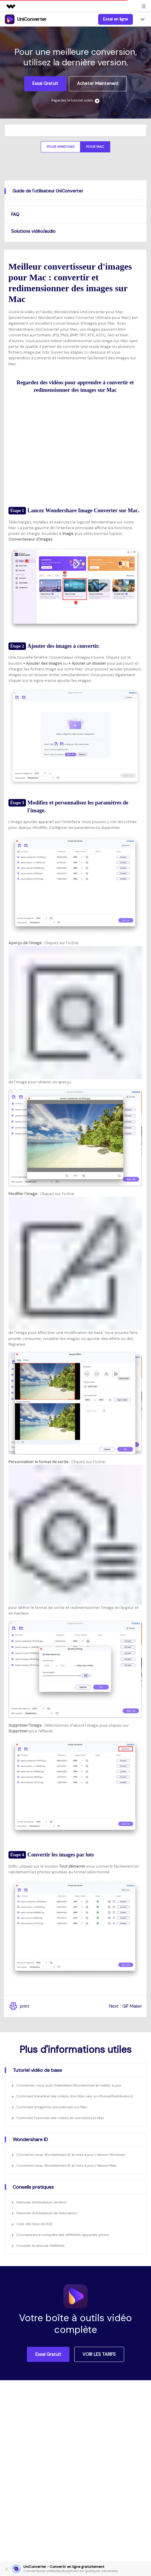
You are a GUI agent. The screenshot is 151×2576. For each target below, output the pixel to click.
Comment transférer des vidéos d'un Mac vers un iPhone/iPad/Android (74, 2096)
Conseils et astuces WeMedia (40, 2245)
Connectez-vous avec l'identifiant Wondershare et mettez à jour (68, 2085)
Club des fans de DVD (34, 2224)
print (19, 2006)
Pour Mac (95, 147)
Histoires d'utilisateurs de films (41, 2202)
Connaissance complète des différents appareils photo (62, 2235)
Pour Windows (61, 147)
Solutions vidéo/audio (33, 231)
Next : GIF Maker (125, 2006)
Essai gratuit (45, 83)
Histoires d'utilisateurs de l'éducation (46, 2213)
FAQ (15, 214)
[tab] (75, 191)
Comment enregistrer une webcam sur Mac (52, 2107)
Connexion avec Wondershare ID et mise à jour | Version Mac (66, 2165)
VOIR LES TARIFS (99, 2354)
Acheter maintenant (98, 83)
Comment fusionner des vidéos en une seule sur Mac (60, 2118)
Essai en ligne (115, 19)
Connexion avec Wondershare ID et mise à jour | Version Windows (70, 2155)
